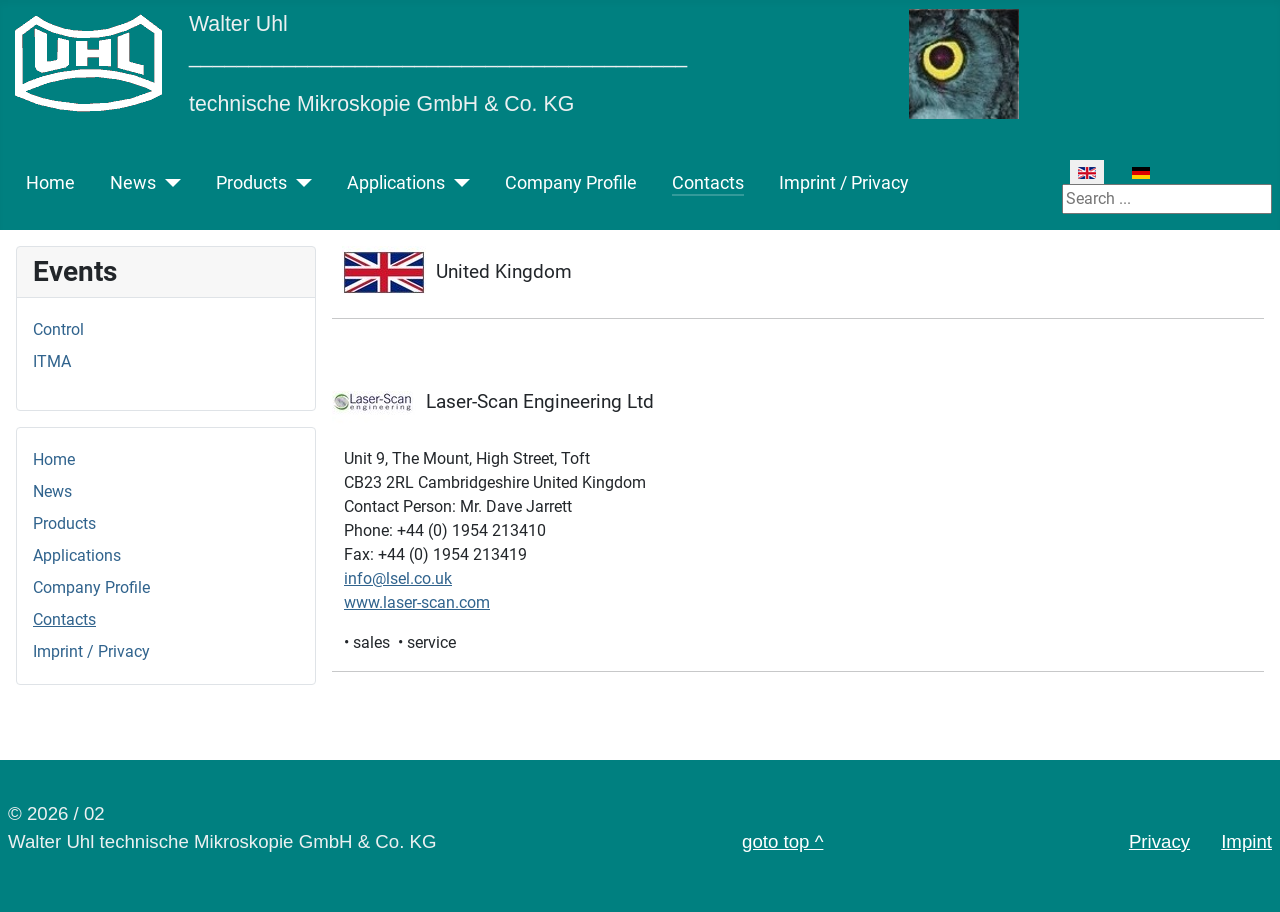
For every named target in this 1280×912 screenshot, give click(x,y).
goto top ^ (782, 841)
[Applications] (457, 183)
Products (251, 183)
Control (58, 329)
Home (50, 183)
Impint (1246, 841)
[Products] (299, 183)
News (133, 183)
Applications (396, 183)
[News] (168, 183)
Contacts (708, 183)
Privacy (1159, 841)
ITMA (52, 361)
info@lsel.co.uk (398, 578)
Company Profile (571, 183)
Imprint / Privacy (844, 183)
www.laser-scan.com (417, 602)
